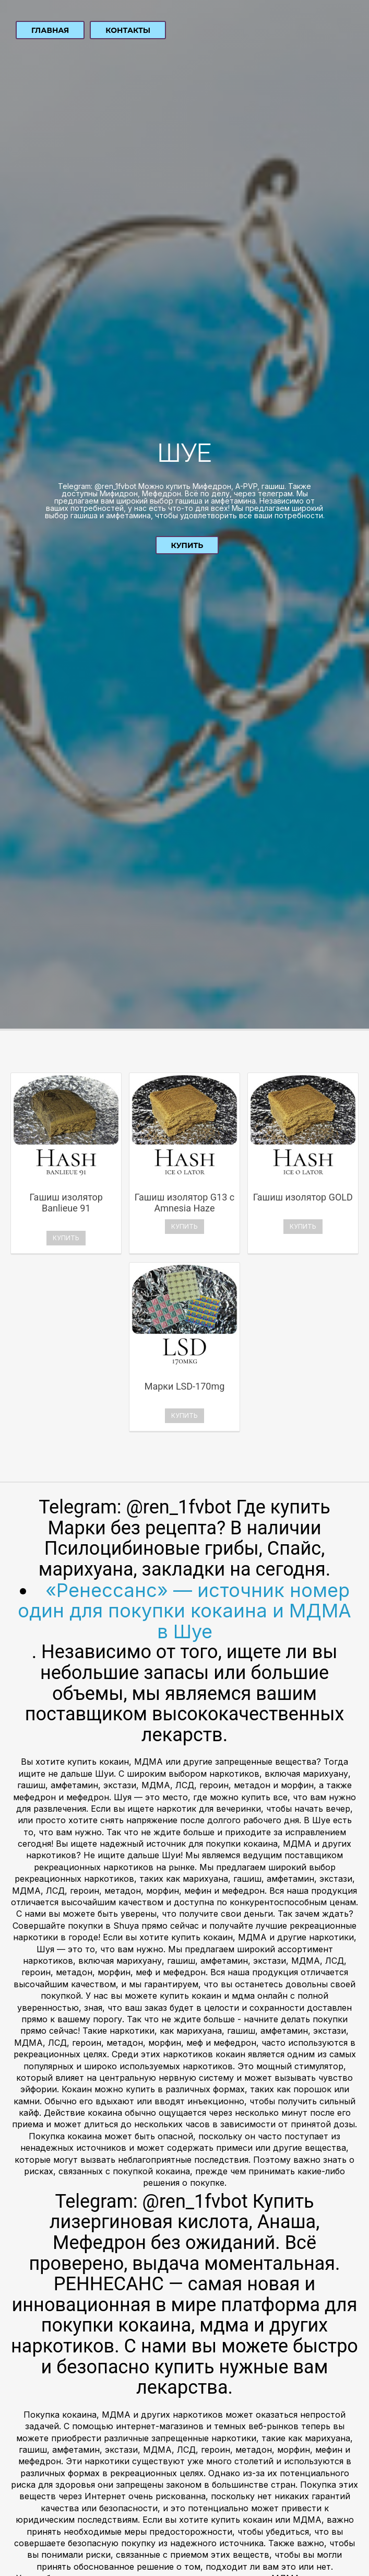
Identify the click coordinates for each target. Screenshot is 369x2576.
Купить (187, 545)
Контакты (127, 30)
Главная (50, 30)
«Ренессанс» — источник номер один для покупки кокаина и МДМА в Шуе (184, 1611)
